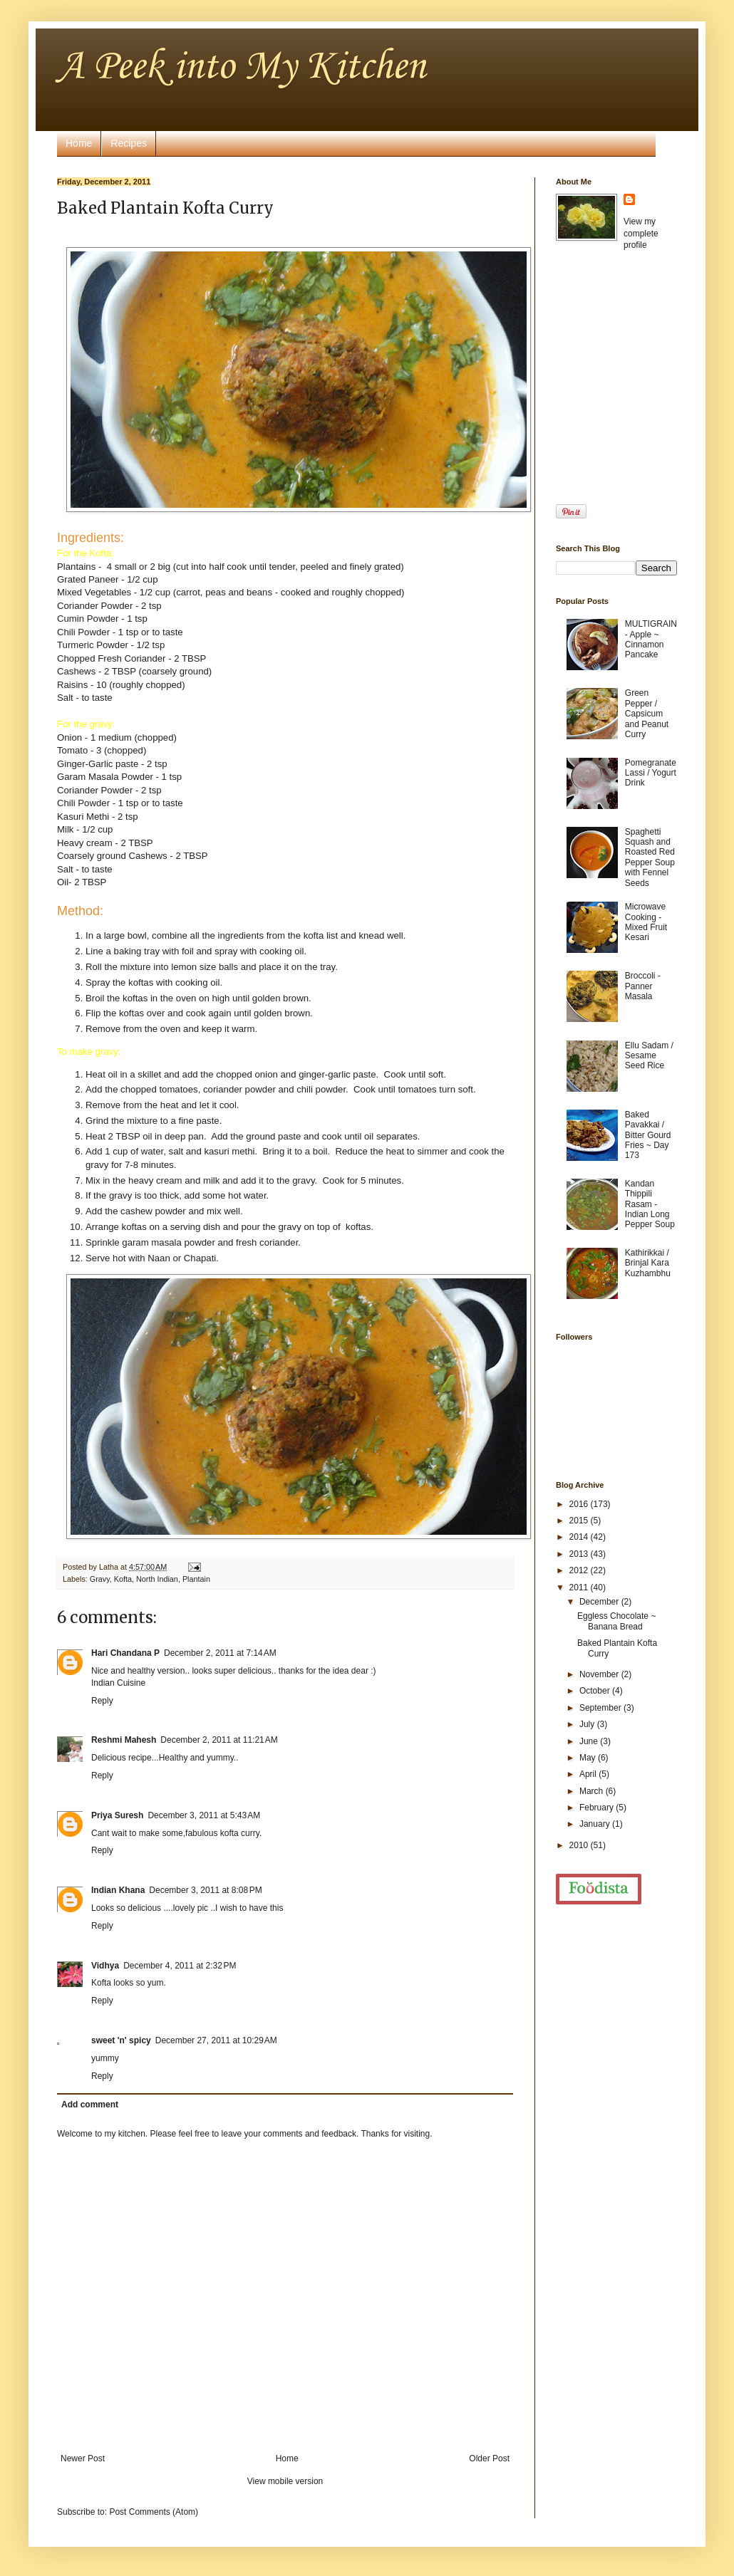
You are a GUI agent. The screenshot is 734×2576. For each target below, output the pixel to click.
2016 (580, 1504)
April (589, 1774)
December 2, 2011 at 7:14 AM (220, 1653)
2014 (580, 1537)
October (595, 1691)
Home (79, 143)
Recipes (128, 143)
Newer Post (83, 2458)
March (592, 1791)
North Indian (157, 1579)
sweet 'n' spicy (121, 2040)
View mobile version (285, 2481)
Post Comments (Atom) (153, 2512)
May (588, 1758)
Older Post (489, 2458)
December (600, 1602)
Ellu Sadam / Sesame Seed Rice (649, 1056)
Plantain (196, 1579)
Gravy (100, 1579)
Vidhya (105, 1966)
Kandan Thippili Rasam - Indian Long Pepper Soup (650, 1204)
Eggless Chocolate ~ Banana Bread (616, 1621)
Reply (102, 1701)
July (588, 1724)
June (589, 1741)
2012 (580, 1570)
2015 (580, 1521)
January (595, 1824)
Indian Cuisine (118, 1683)
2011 (580, 1587)
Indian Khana (118, 1890)
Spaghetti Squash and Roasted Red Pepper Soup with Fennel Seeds (650, 857)
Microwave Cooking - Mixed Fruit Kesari (646, 922)
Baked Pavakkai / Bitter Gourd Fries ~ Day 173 (648, 1135)
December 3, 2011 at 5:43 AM (204, 1815)
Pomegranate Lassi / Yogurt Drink (650, 773)
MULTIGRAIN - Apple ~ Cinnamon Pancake (651, 639)
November (600, 1674)
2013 (580, 1554)
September (601, 1708)
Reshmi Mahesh (123, 1740)
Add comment (89, 2105)
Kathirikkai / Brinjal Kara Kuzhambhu (648, 1263)
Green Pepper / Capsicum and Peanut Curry (646, 713)
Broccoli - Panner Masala (643, 986)
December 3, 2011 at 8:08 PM (205, 1890)
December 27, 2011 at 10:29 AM (216, 2040)
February (597, 1808)
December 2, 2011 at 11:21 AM (218, 1740)
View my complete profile (641, 234)
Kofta (123, 1579)
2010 (580, 1845)
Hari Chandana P (125, 1653)
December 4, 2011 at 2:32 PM (179, 1966)
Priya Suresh (117, 1815)
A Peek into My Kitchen (241, 67)
